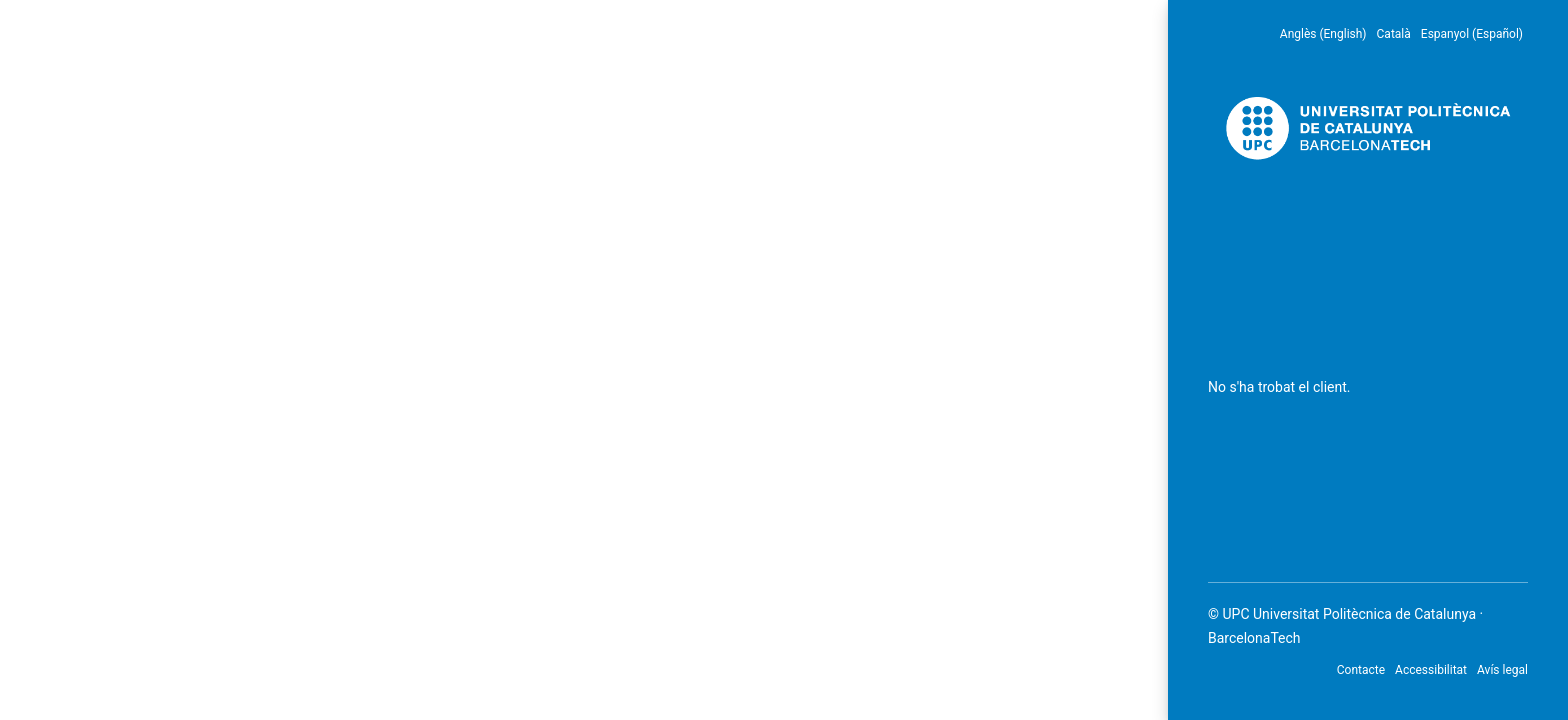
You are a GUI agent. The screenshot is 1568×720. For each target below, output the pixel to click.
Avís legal (1502, 670)
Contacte (1361, 670)
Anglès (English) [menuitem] (1323, 34)
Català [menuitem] (1394, 34)
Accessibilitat (1431, 670)
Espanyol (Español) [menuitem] (1472, 34)
